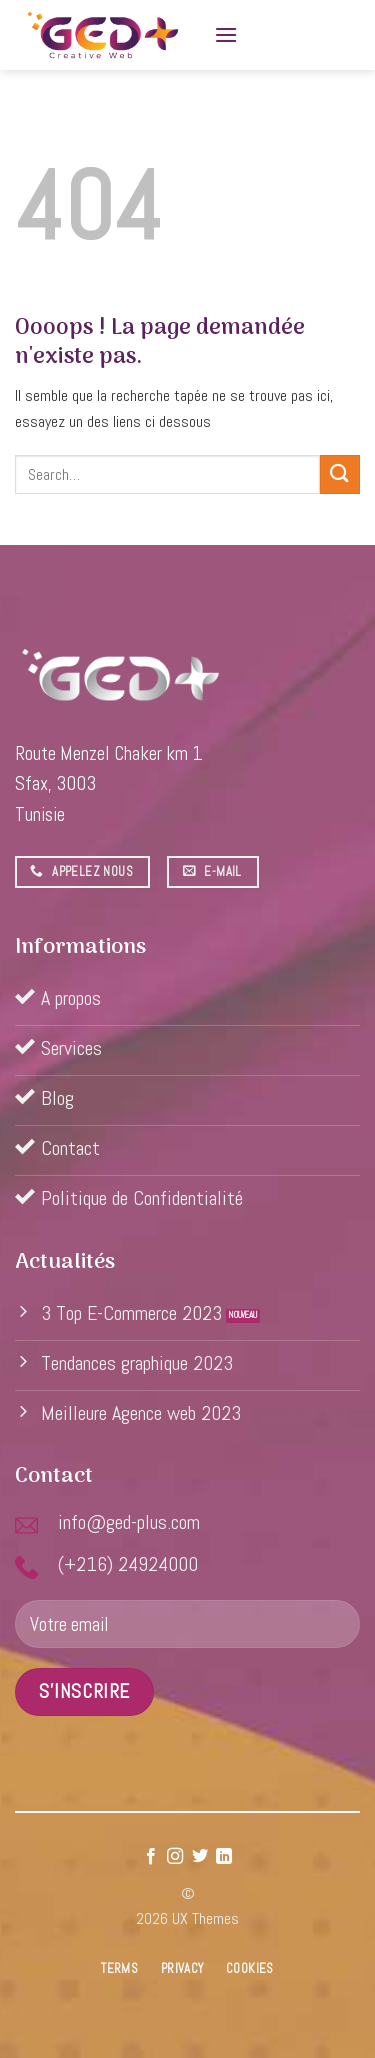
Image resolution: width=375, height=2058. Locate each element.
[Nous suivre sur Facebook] (151, 1857)
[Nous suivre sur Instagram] (175, 1857)
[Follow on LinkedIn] (224, 1857)
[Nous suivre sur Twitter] (200, 1857)
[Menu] (226, 34)
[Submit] (340, 474)
